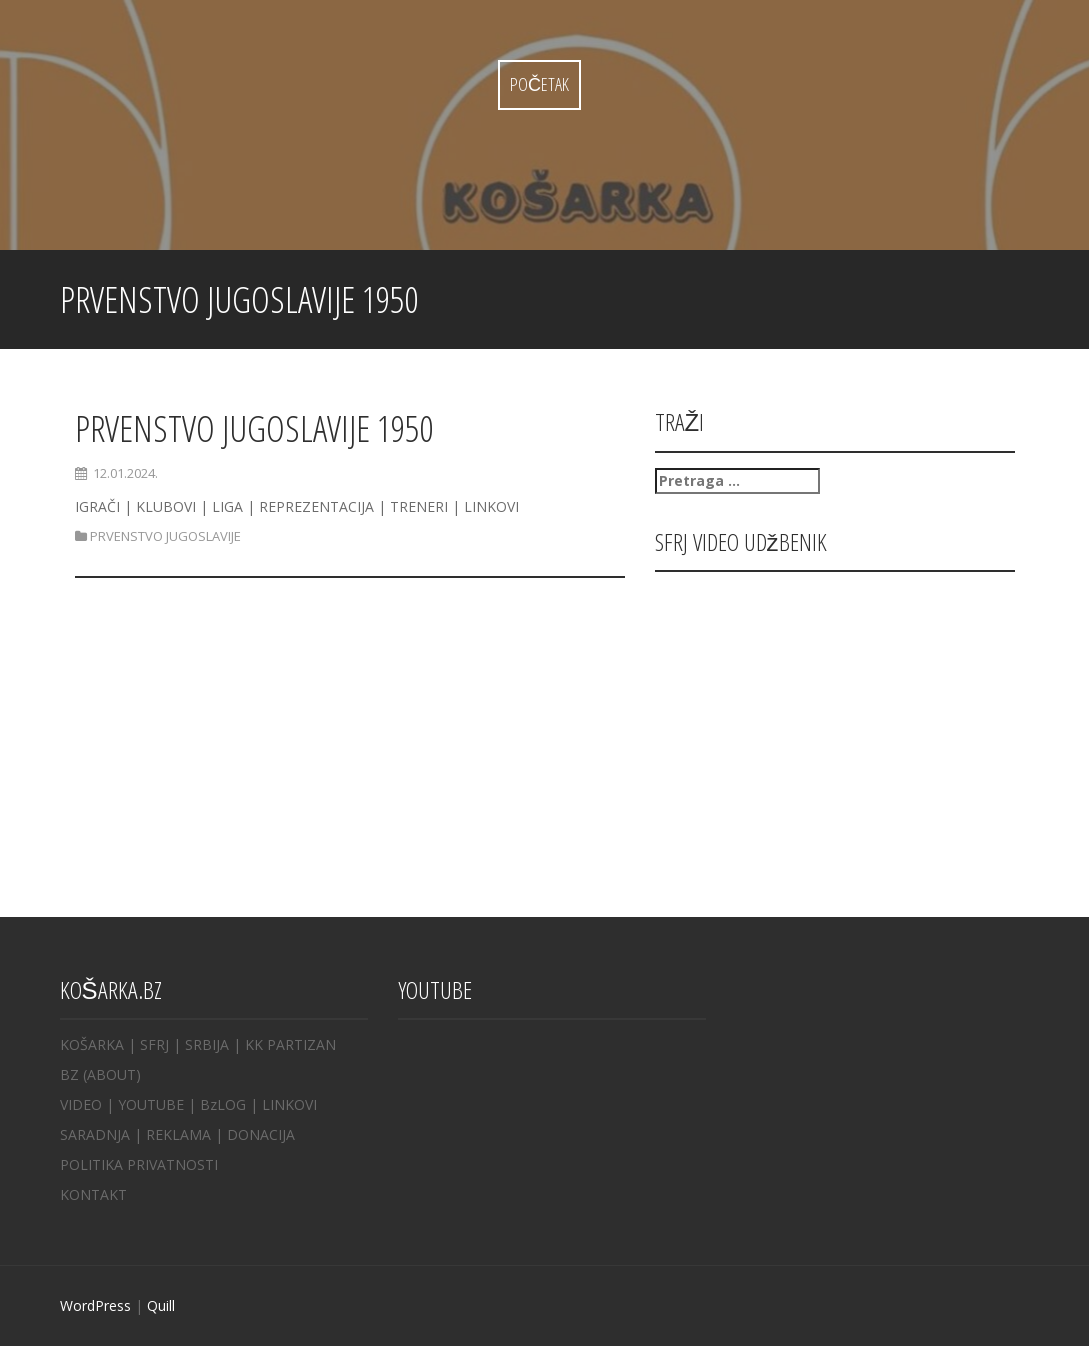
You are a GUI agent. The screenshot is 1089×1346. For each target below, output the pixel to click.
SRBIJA (207, 1044)
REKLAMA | (186, 1134)
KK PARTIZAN (290, 1044)
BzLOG (223, 1104)
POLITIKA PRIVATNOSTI (139, 1164)
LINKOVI (289, 1104)
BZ (69, 1074)
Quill (161, 1305)
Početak (539, 84)
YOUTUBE (151, 1104)
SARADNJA (95, 1134)
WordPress (95, 1305)
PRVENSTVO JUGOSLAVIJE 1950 (254, 428)
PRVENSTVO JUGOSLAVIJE (165, 536)
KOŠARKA (92, 1044)
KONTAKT (93, 1194)
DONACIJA (261, 1134)
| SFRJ (148, 1044)
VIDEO (81, 1104)
